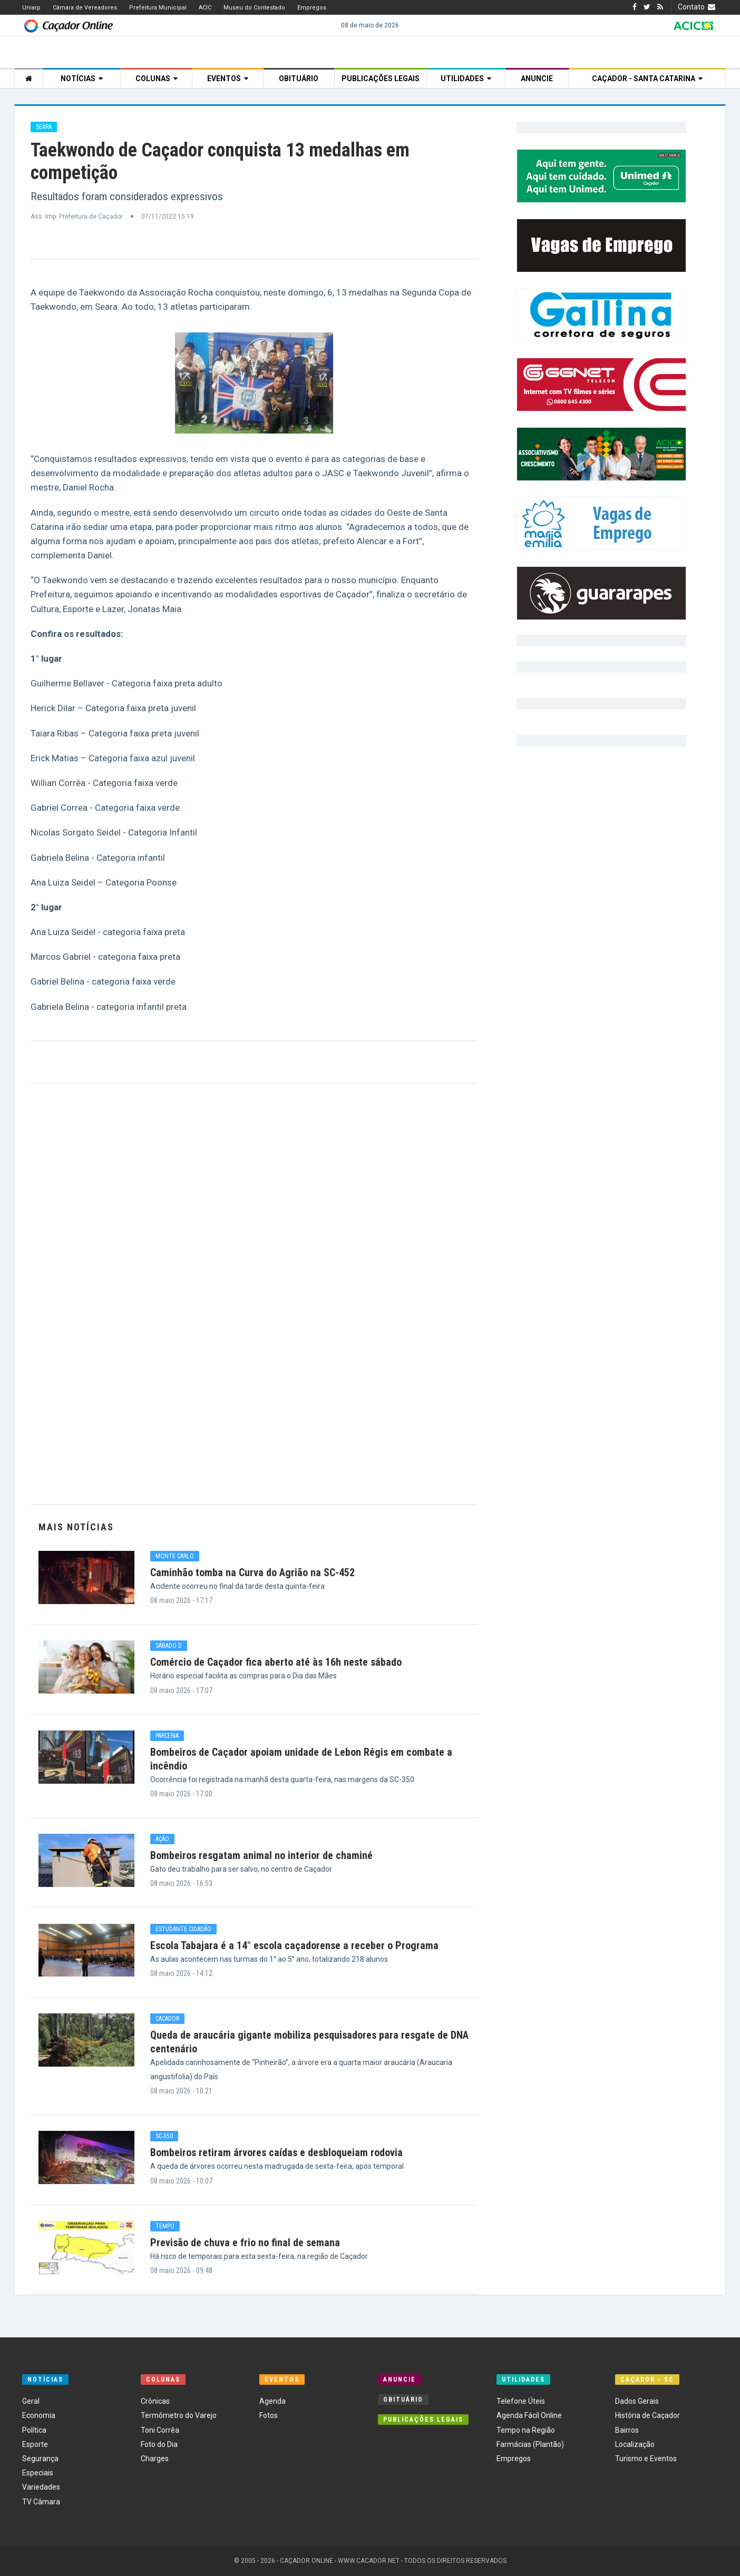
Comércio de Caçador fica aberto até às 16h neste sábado (276, 1662)
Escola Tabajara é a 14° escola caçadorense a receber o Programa (294, 1945)
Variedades (41, 2487)
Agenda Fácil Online (529, 2415)
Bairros (627, 2430)
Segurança (40, 2458)
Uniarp (31, 7)
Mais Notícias (76, 1526)
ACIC (205, 7)
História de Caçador (647, 2415)
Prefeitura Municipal (158, 7)
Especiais (37, 2473)
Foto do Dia (159, 2444)
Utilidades (466, 78)
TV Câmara (41, 2502)
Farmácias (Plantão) (530, 2444)
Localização (635, 2444)
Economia (38, 2415)
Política (34, 2430)
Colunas (156, 78)
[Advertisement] (254, 1294)
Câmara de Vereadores (85, 7)
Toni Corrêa (160, 2430)
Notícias (82, 78)
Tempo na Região (525, 2430)
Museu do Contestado (254, 7)
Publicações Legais (381, 78)
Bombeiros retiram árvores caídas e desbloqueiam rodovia (276, 2152)
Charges (155, 2458)
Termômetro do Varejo (179, 2415)
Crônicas (155, 2401)
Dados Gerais (637, 2401)
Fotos (268, 2415)
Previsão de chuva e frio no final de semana (245, 2242)
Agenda (272, 2401)
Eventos (227, 78)
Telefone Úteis (520, 2401)
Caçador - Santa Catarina (647, 78)
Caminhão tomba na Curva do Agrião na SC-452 (252, 1572)
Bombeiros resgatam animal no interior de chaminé (261, 1855)
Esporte (35, 2444)
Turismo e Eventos (646, 2458)
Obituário (298, 78)
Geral (31, 2401)
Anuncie (537, 78)
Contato (698, 7)
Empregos (311, 7)
